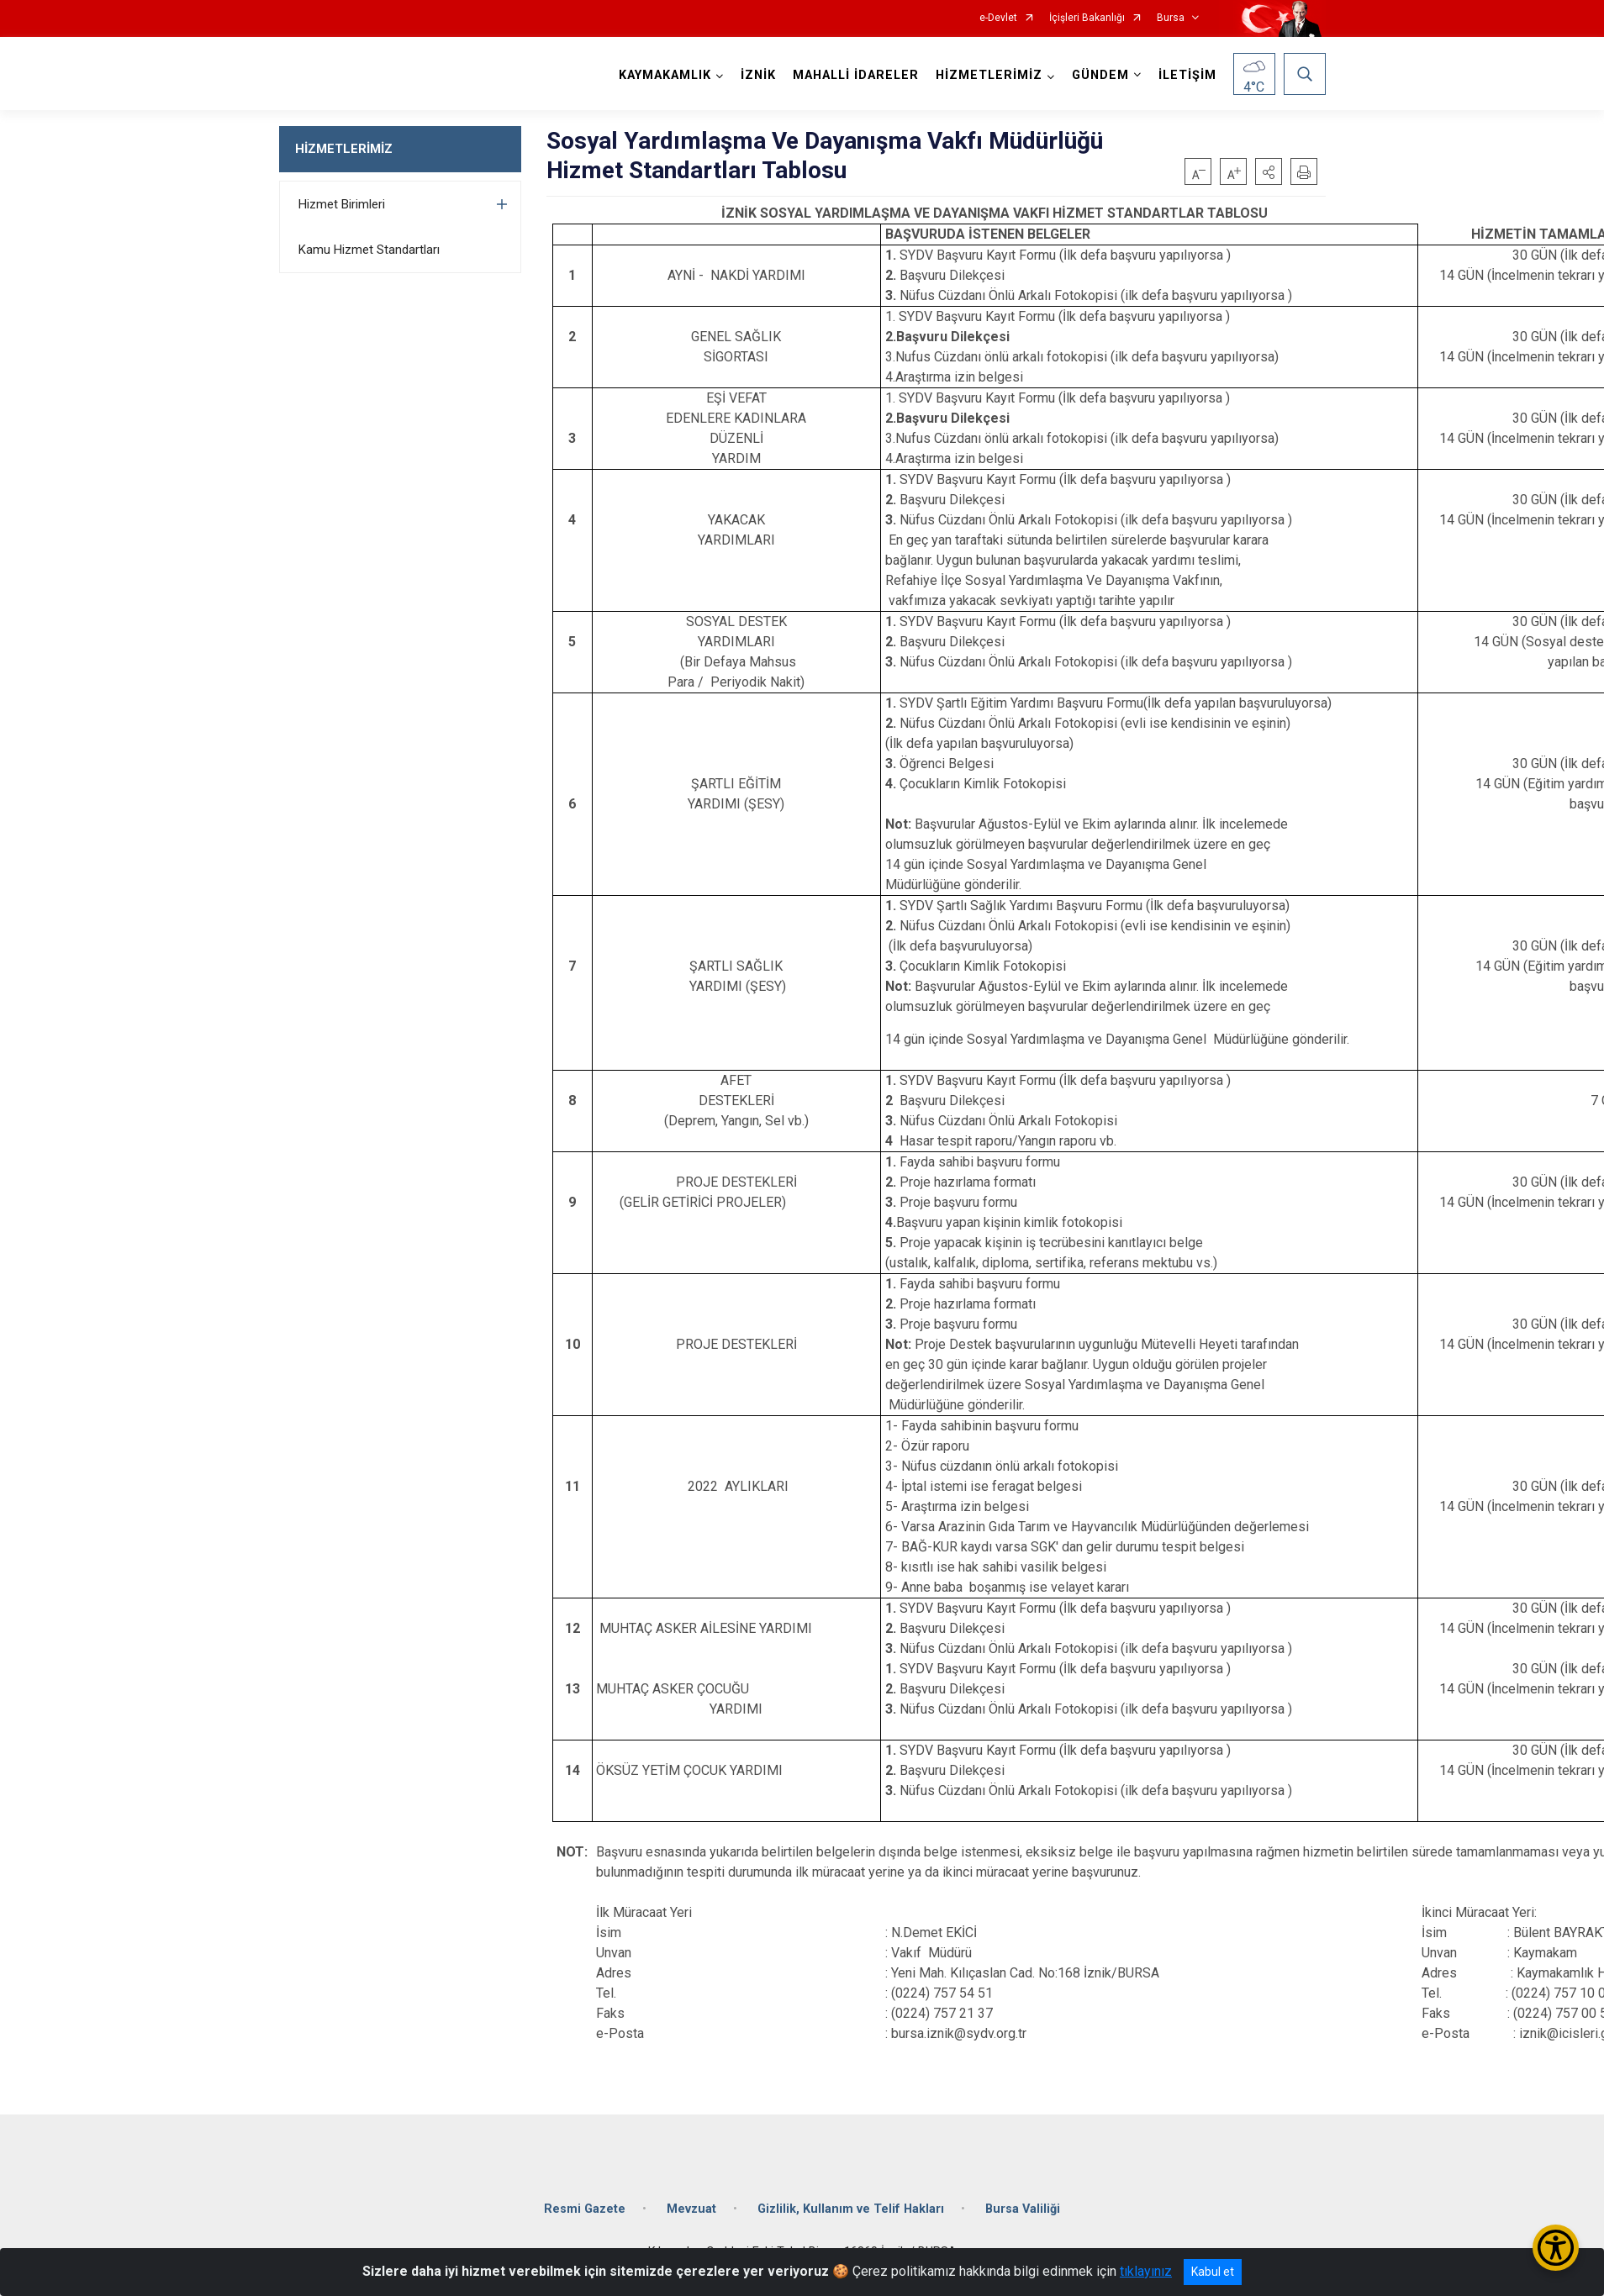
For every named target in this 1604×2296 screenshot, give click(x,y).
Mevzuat (691, 2209)
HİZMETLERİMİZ (344, 148)
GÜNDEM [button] (1100, 75)
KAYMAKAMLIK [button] (665, 75)
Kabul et (1212, 2271)
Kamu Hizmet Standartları (369, 249)
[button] (1268, 171)
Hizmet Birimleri (341, 204)
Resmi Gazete (584, 2209)
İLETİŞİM (1187, 75)
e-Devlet (998, 18)
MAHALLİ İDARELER (856, 75)
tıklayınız (1146, 2271)
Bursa (1171, 18)
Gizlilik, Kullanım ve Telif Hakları (850, 2209)
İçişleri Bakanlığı (1087, 18)
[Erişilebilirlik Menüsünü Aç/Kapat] (1556, 2248)
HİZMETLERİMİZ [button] (989, 75)
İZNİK (758, 75)
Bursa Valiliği (1022, 2209)
